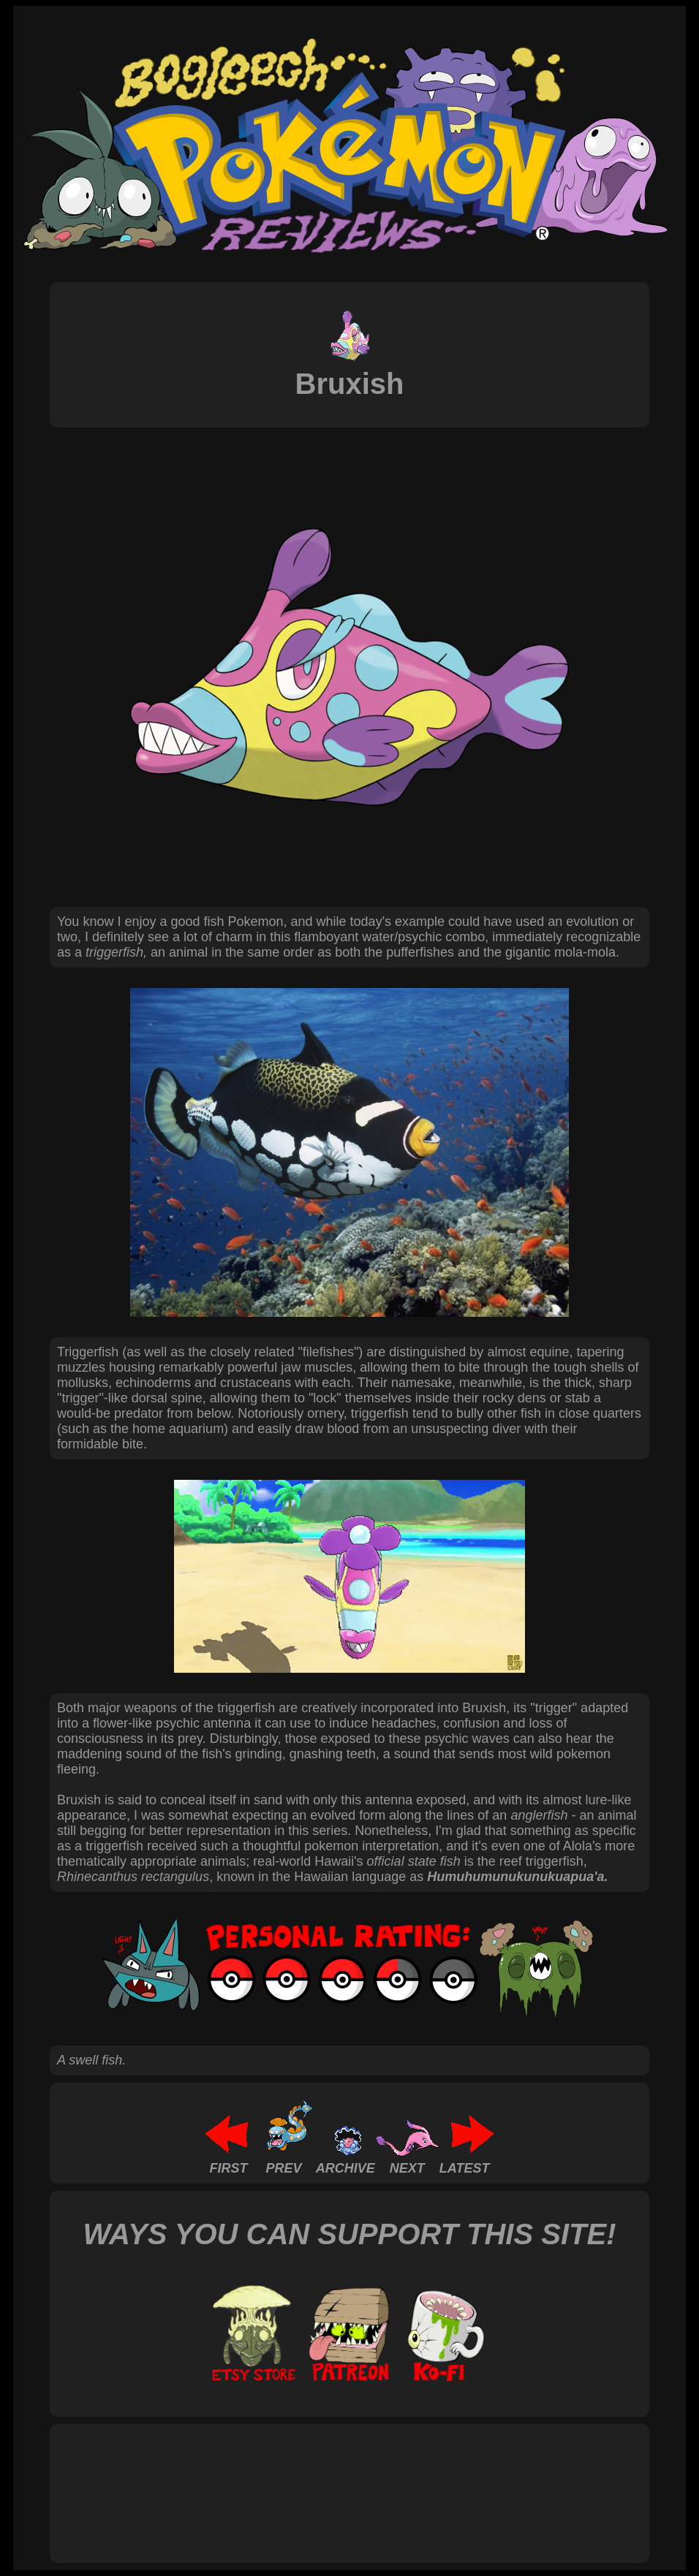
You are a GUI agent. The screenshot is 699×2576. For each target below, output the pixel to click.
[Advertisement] (323, 2477)
